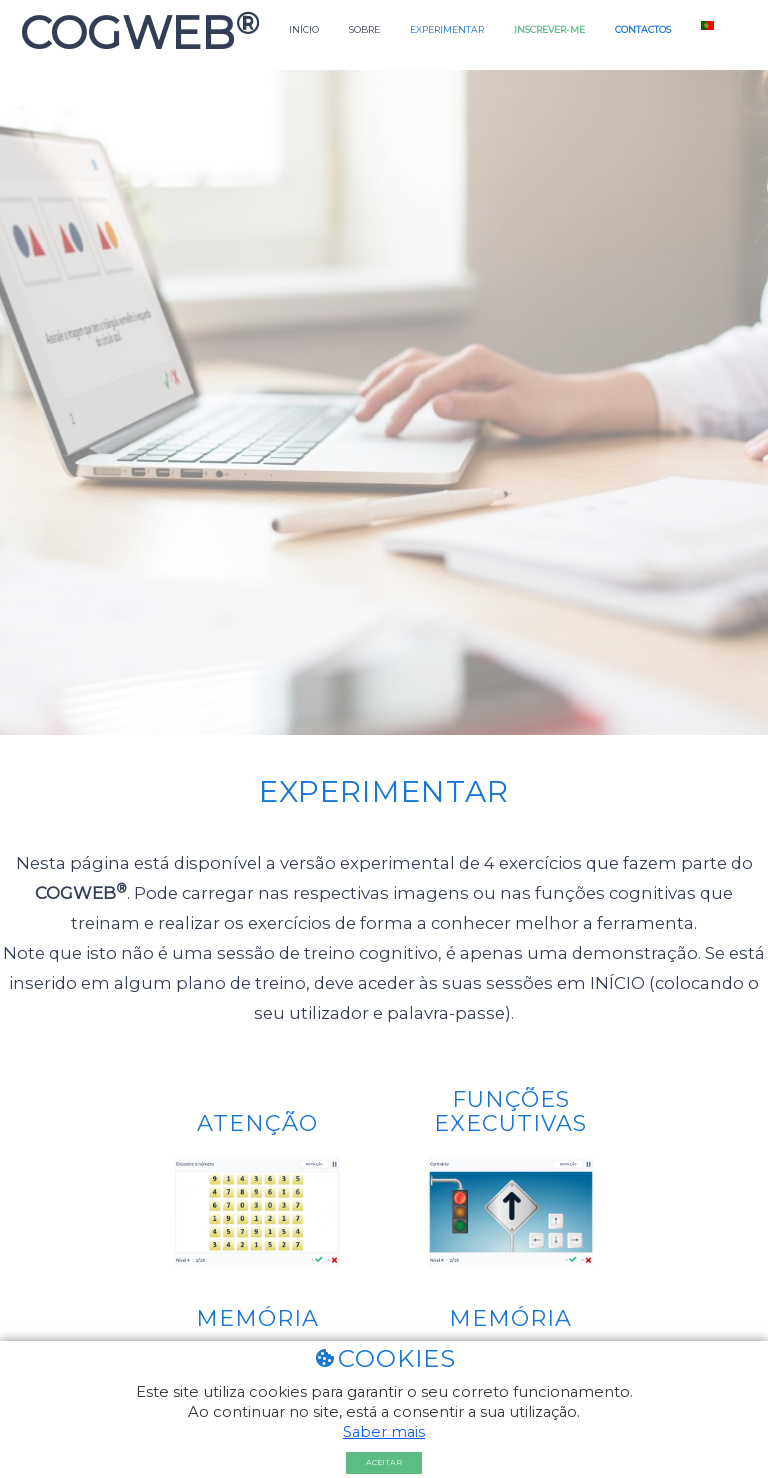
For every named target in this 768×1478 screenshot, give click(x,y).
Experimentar (447, 29)
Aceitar (384, 1462)
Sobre (364, 29)
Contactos (643, 29)
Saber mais (384, 1432)
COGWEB (133, 33)
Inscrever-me (549, 29)
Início (304, 29)
